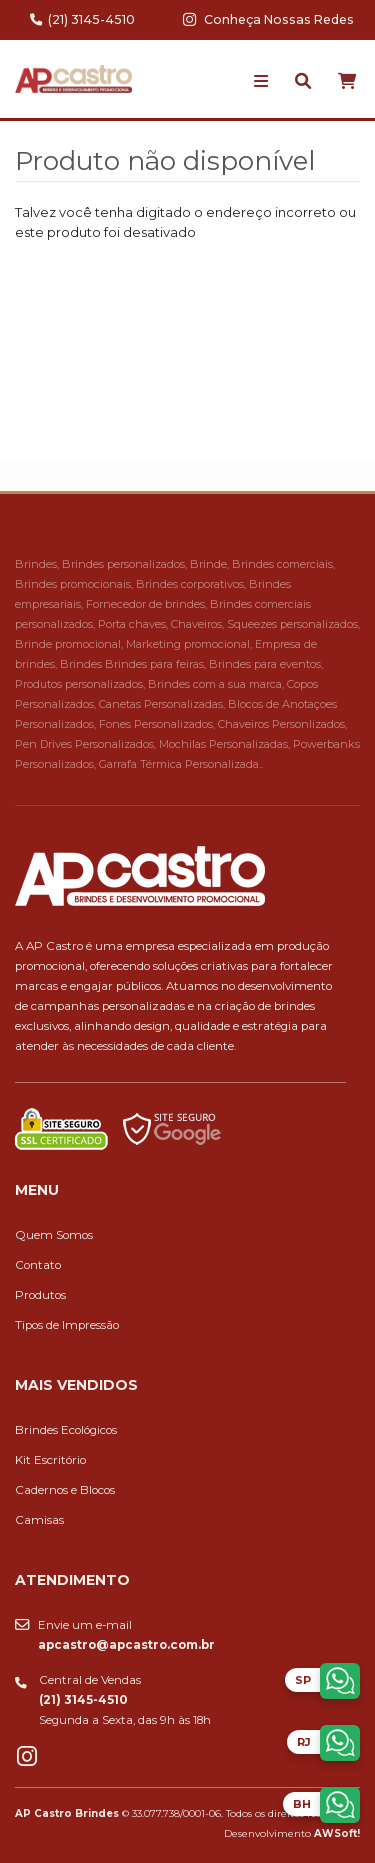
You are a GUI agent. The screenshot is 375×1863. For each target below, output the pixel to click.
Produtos (40, 1295)
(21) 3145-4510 (82, 19)
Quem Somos (54, 1235)
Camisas (39, 1520)
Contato (38, 1265)
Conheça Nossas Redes (268, 19)
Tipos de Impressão (67, 1325)
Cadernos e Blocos (65, 1490)
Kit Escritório (50, 1460)
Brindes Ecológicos (66, 1430)
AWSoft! (337, 1833)
